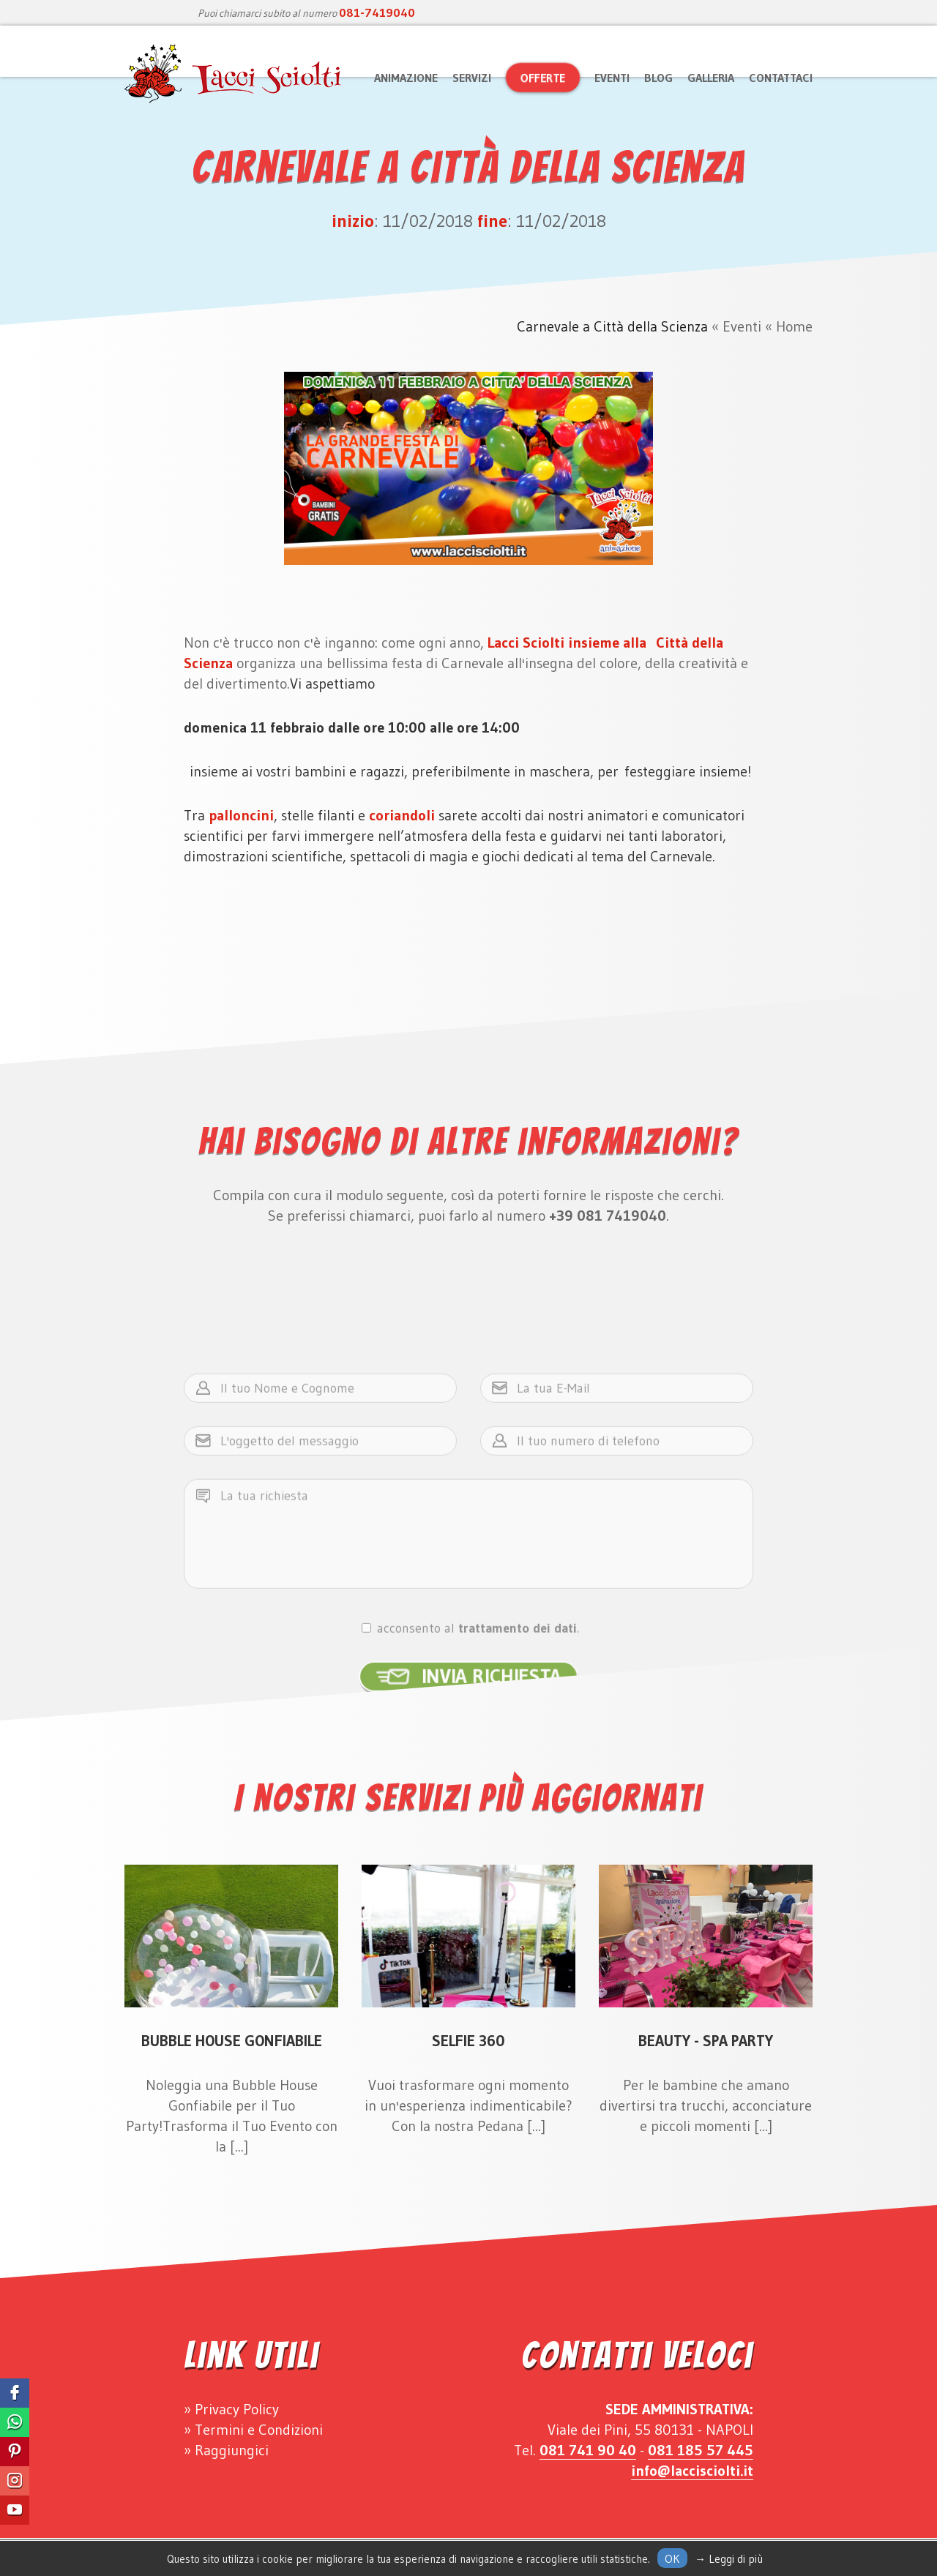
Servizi (471, 77)
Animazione (406, 77)
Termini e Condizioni (259, 2429)
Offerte (542, 77)
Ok (672, 2558)
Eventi (612, 77)
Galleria (710, 77)
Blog (658, 77)
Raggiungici (232, 2450)
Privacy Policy (237, 2409)
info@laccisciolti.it (692, 2470)
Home (794, 326)
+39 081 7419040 (607, 1215)
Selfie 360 (468, 2041)
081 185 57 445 (700, 2450)
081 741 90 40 (588, 2450)
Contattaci (781, 77)
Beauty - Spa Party (705, 2041)
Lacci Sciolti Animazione (234, 74)
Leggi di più (736, 2559)
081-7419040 (377, 12)
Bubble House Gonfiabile (231, 2041)
